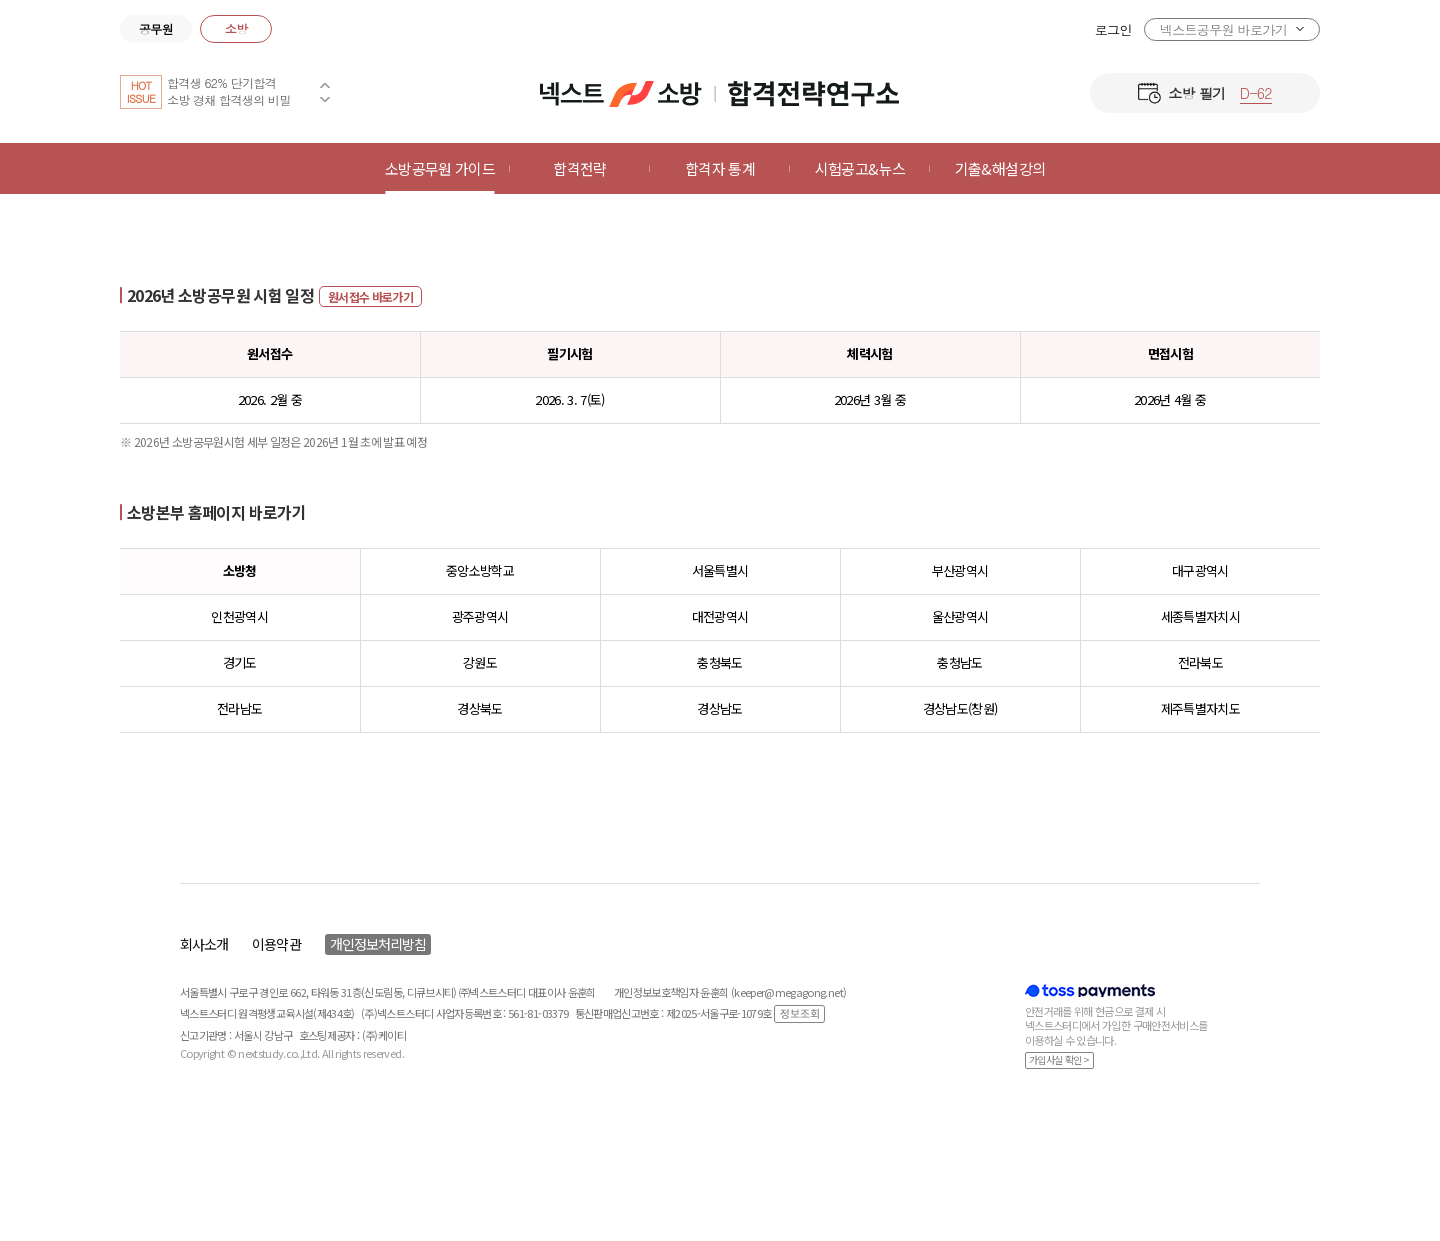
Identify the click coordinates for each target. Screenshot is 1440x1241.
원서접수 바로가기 (370, 296)
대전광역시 (720, 616)
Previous (325, 85)
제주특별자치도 (1200, 708)
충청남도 (959, 662)
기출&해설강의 (1000, 168)
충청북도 (719, 662)
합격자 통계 (720, 168)
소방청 (240, 570)
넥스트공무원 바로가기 (1223, 29)
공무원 (156, 28)
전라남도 (239, 708)
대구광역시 (1200, 570)
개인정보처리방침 (378, 944)
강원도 (480, 662)
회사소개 (204, 944)
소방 (236, 28)
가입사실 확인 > (1059, 1059)
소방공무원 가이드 (440, 168)
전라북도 (1200, 662)
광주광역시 (480, 616)
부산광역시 (960, 570)
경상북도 (479, 708)
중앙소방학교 (480, 570)
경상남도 (719, 708)
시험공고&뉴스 (860, 168)
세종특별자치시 (1200, 616)
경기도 (240, 662)
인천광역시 (239, 616)
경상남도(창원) (960, 708)
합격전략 (579, 168)
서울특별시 (720, 570)
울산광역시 (960, 616)
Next (325, 99)
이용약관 (276, 944)
